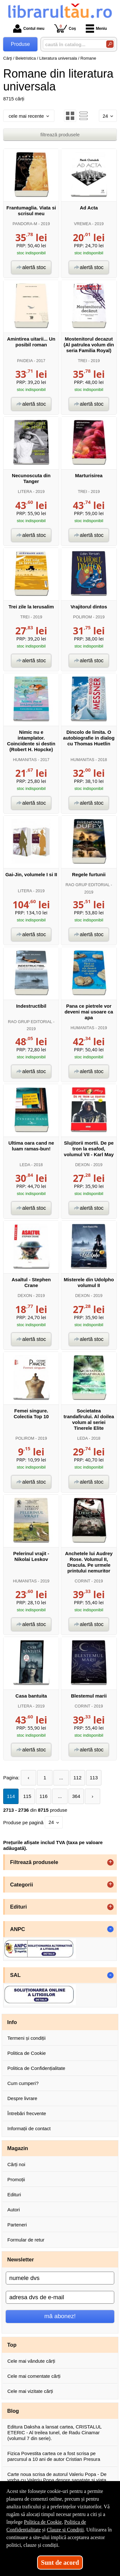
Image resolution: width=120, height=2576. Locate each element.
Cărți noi (16, 2164)
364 (76, 1796)
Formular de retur (25, 2239)
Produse (20, 44)
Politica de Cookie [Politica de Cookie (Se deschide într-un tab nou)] (43, 2522)
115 (27, 1796)
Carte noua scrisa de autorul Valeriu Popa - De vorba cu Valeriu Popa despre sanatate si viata (57, 2477)
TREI (82, 360)
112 (78, 1777)
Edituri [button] (18, 1907)
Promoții (16, 2179)
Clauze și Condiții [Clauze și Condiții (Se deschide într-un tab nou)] (65, 2529)
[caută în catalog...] (72, 44)
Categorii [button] (21, 1884)
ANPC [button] (17, 1929)
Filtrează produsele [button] (34, 1862)
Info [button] (12, 2022)
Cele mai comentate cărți (33, 2376)
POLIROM (82, 616)
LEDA (25, 1164)
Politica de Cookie (26, 2053)
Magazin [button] (17, 2148)
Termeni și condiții (26, 2038)
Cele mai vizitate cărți (30, 2391)
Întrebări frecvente (26, 2113)
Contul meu (28, 28)
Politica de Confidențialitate (36, 2068)
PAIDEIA (25, 360)
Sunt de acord (60, 2562)
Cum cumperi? (23, 2083)
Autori (13, 2209)
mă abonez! (60, 2316)
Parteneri (17, 2224)
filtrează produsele (60, 134)
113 (94, 1777)
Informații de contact (29, 2128)
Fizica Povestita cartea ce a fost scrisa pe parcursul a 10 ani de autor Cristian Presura (53, 2456)
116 (43, 1796)
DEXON (82, 1164)
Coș (65, 28)
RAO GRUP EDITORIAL (88, 884)
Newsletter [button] (20, 2259)
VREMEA (82, 223)
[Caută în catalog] (110, 44)
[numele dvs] (60, 2278)
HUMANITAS (25, 759)
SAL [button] (15, 1975)
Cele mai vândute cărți (31, 2361)
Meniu (96, 28)
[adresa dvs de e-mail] (60, 2297)
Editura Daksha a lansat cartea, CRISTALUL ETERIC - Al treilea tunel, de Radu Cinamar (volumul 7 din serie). (54, 2432)
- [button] (110, 1929)
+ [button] (110, 1862)
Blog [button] (13, 2411)
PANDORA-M (24, 223)
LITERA (25, 491)
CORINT (82, 1581)
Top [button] (12, 2345)
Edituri (14, 2194)
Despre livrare (22, 2098)
